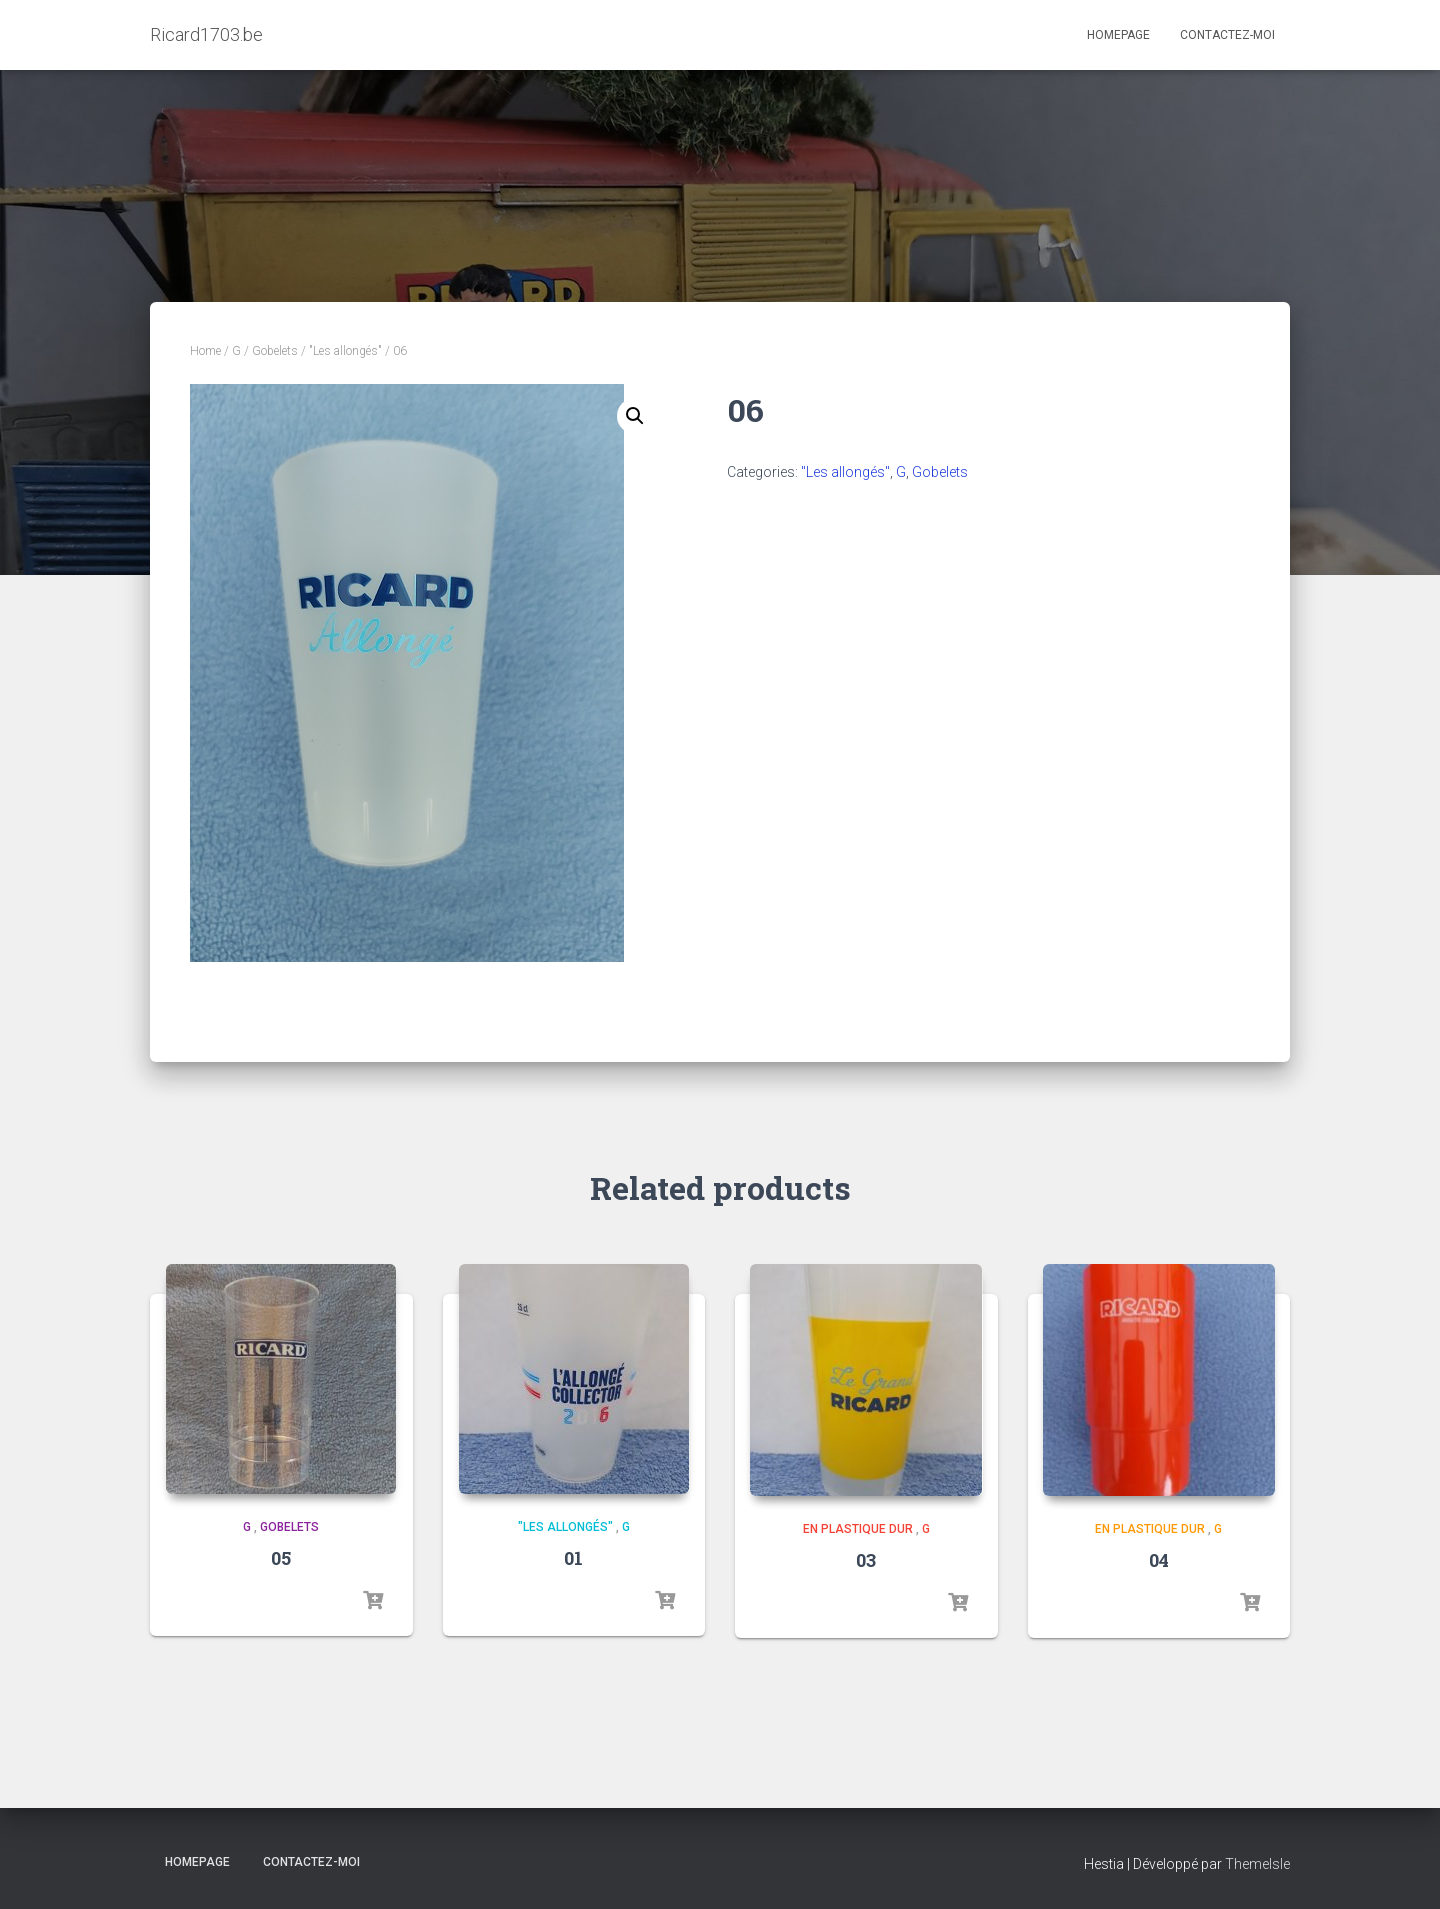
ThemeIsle (1257, 1865)
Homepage (1118, 35)
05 (281, 1558)
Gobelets (275, 351)
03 (866, 1560)
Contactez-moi (1227, 35)
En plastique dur (858, 1530)
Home (205, 351)
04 (1159, 1560)
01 (573, 1558)
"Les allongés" (345, 351)
